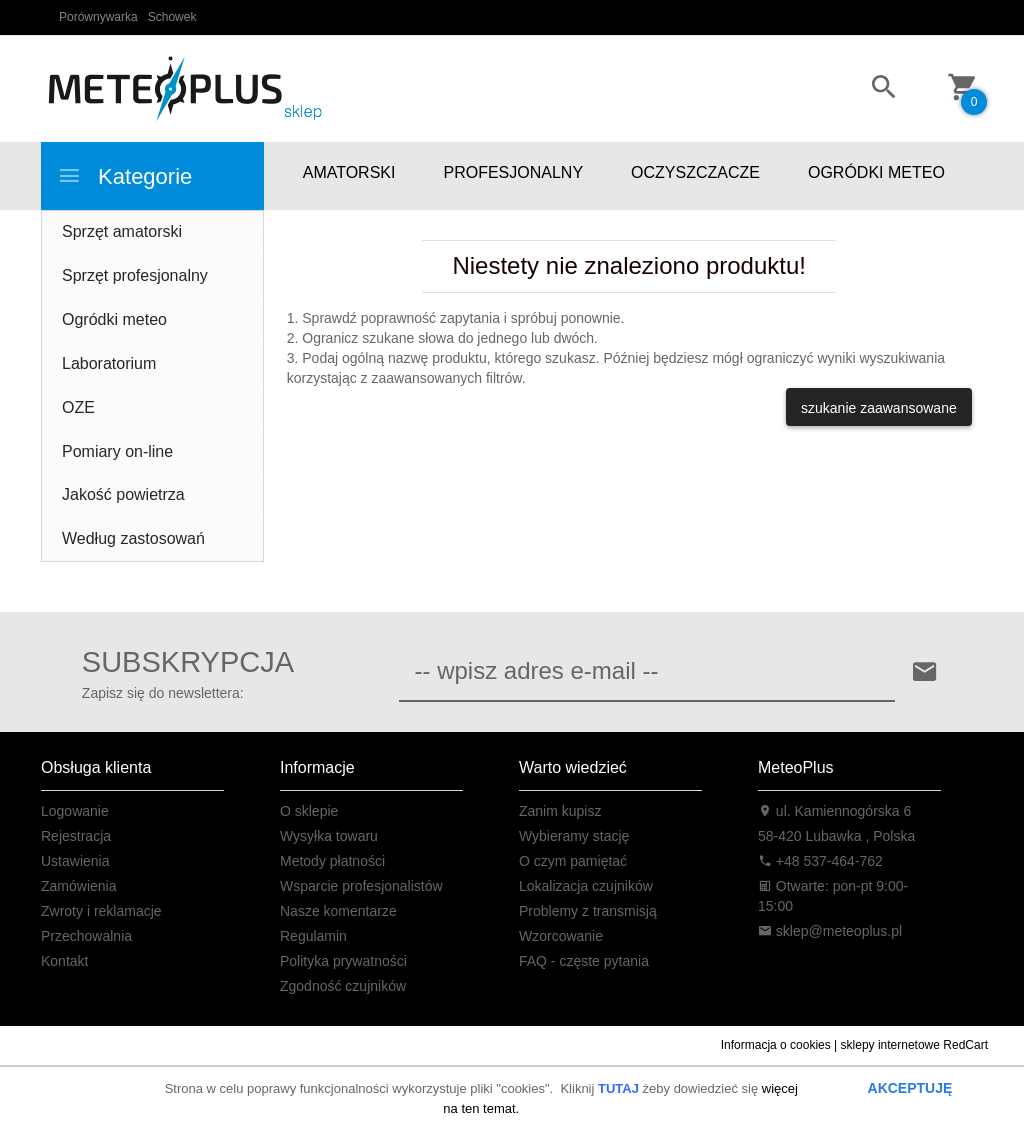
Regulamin (313, 936)
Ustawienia (75, 861)
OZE (78, 407)
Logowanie (75, 811)
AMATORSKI (349, 172)
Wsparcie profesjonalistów (361, 886)
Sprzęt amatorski (122, 231)
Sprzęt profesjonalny (135, 275)
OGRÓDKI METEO (876, 172)
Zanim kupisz (560, 811)
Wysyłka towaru (329, 836)
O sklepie (309, 811)
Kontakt (64, 961)
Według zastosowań (133, 538)
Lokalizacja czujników (586, 886)
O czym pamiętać (573, 861)
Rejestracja (76, 836)
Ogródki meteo (114, 319)
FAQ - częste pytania (584, 961)
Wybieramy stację (574, 836)
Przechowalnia (86, 936)
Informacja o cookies (776, 1045)
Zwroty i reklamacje (101, 911)
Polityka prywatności (343, 961)
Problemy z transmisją (588, 911)
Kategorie (124, 176)
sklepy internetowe (890, 1045)
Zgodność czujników (343, 986)
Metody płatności (332, 861)
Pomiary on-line (117, 451)
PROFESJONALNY (513, 172)
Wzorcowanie (561, 936)
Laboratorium (109, 363)
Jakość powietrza (123, 494)
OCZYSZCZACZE (695, 172)
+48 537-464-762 (820, 861)
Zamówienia (78, 886)
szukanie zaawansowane (879, 408)
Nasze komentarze (338, 911)
